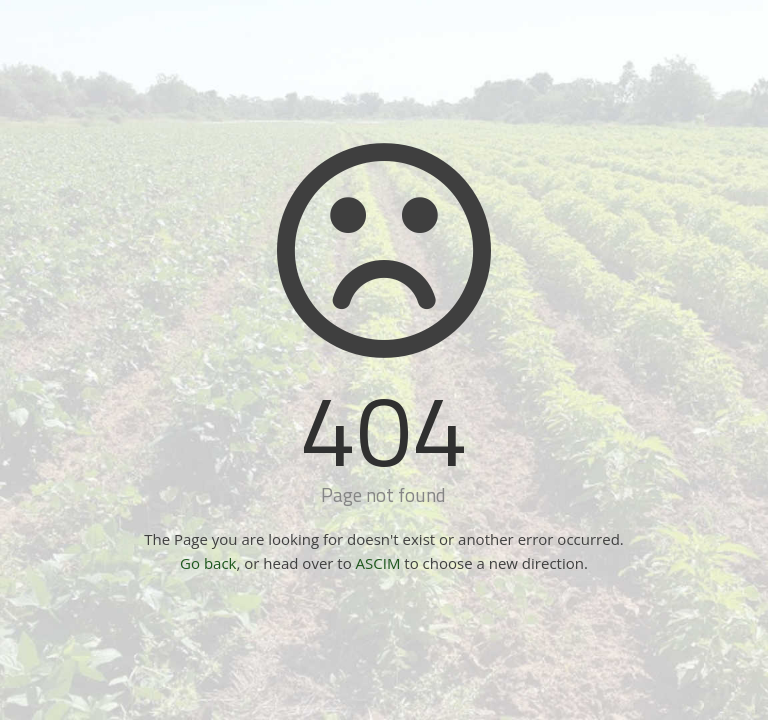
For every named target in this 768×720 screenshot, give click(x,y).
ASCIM (378, 563)
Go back (208, 563)
